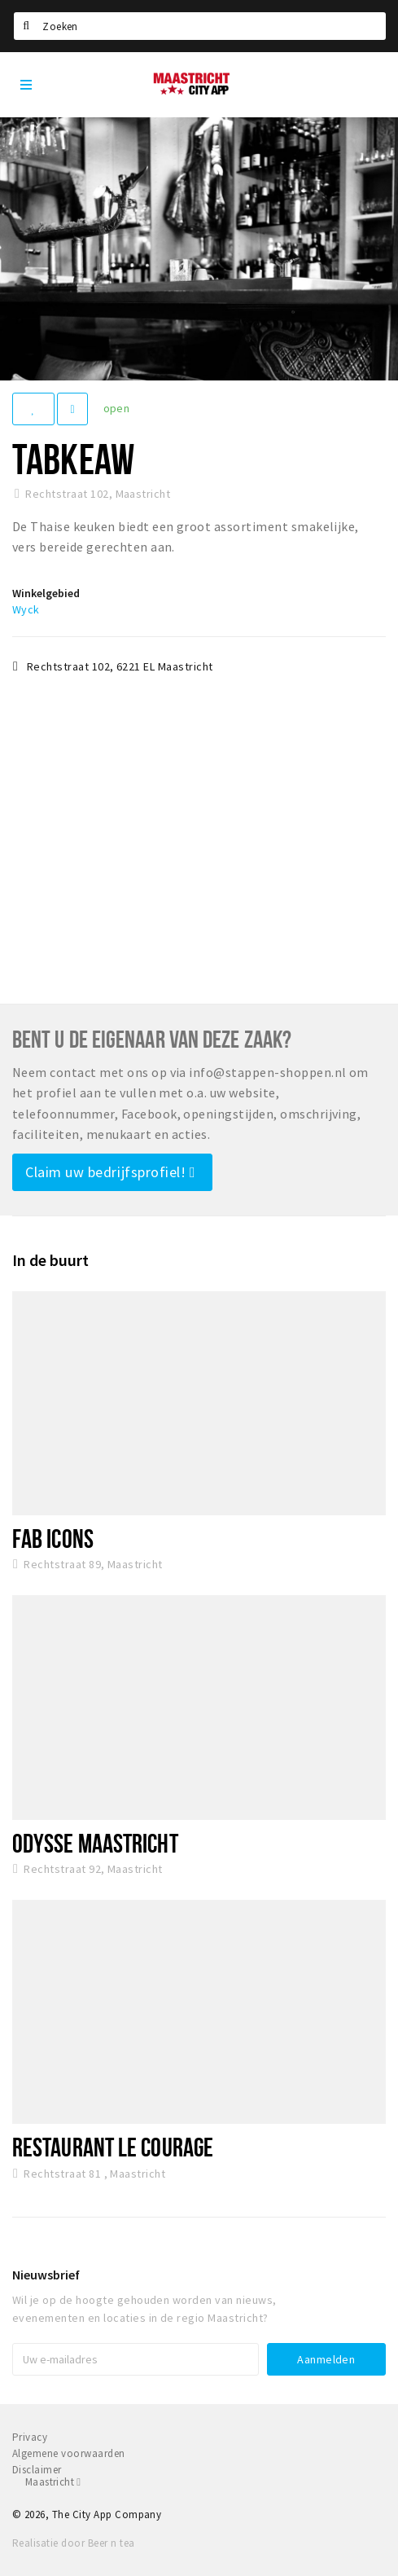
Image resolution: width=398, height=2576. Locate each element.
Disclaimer (37, 2470)
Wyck (26, 609)
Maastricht (53, 2482)
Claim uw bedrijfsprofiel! (110, 1172)
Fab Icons (53, 1538)
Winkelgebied (46, 593)
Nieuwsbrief (46, 2274)
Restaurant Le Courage (112, 2147)
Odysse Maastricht (95, 1843)
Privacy (29, 2437)
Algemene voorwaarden (68, 2453)
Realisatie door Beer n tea (73, 2543)
